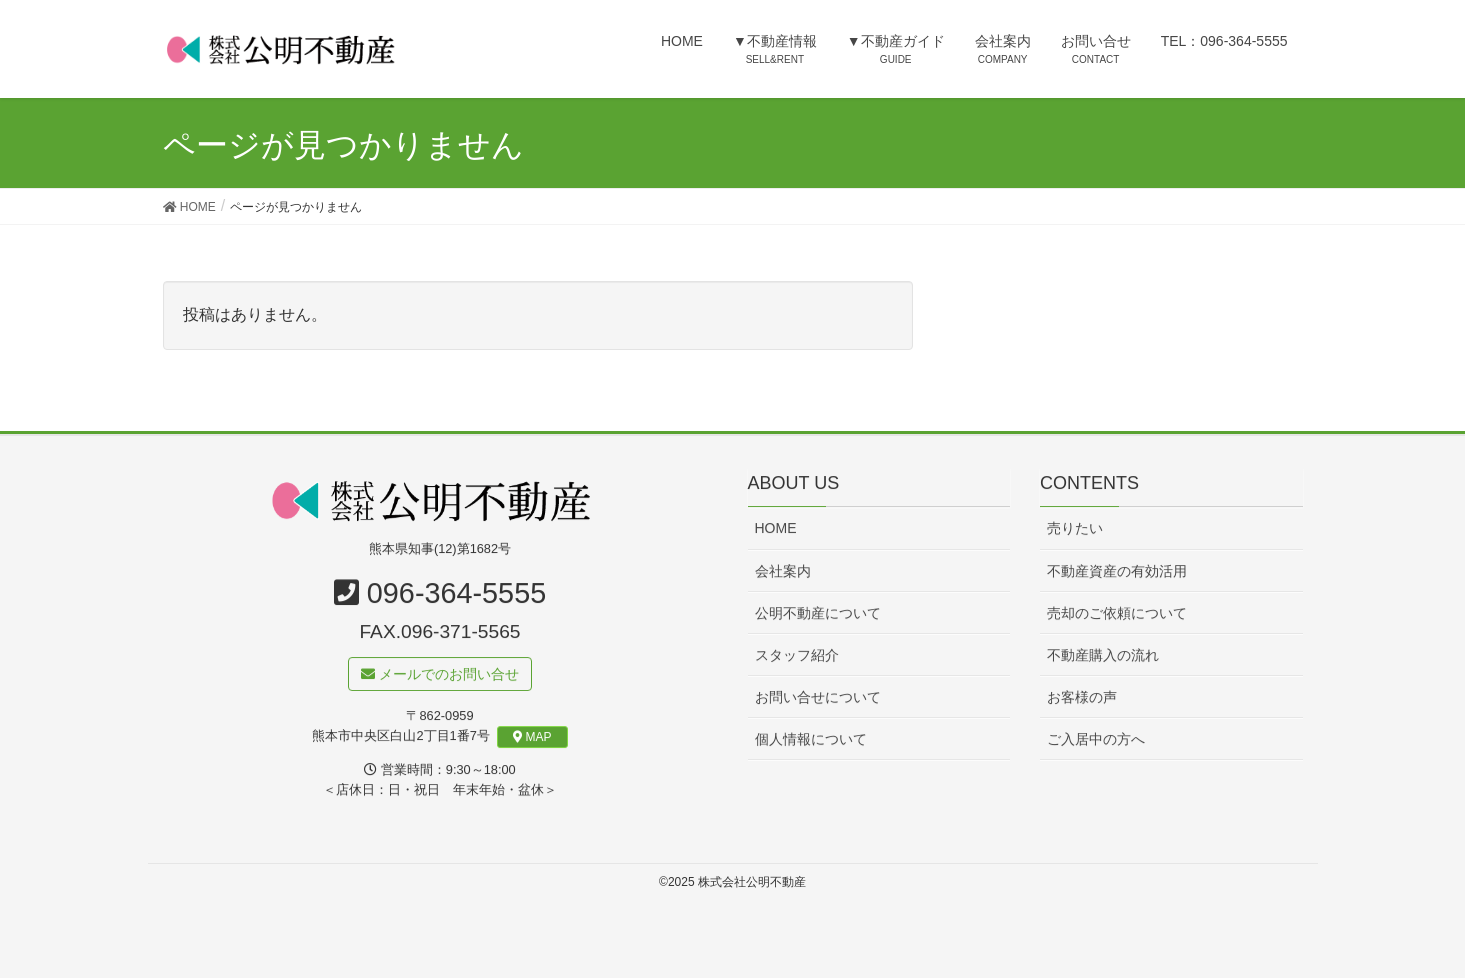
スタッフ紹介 (797, 655)
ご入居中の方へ (1096, 739)
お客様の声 (1082, 697)
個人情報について (811, 739)
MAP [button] (532, 737)
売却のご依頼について (1117, 613)
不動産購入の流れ (1103, 655)
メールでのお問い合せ (440, 675)
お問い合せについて (818, 697)
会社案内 (783, 571)
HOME (776, 529)
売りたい (1075, 529)
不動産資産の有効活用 (1117, 571)
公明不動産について (818, 613)
